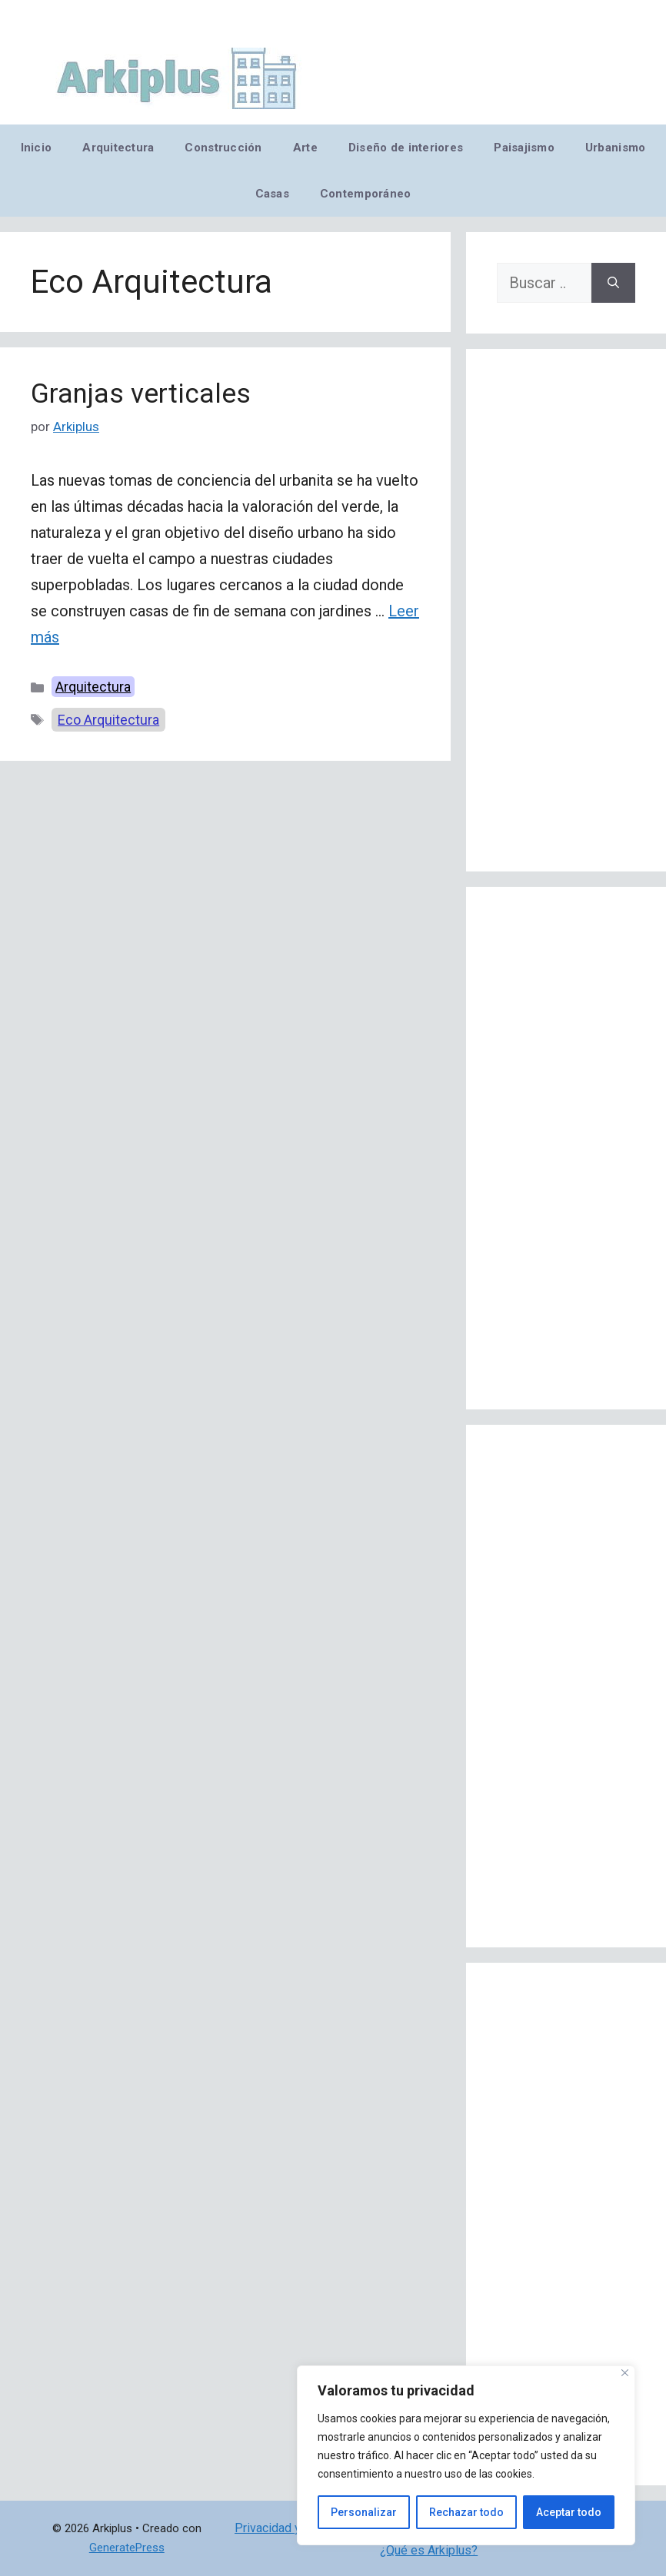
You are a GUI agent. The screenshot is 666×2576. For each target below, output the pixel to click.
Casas (272, 194)
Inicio (36, 147)
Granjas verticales (141, 394)
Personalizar (364, 2512)
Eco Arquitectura (108, 720)
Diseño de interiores (405, 147)
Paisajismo (524, 147)
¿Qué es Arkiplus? (429, 2550)
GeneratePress (127, 2547)
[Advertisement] (566, 610)
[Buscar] (613, 283)
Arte (305, 147)
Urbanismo (615, 147)
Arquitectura (118, 147)
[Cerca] (624, 2372)
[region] (466, 2455)
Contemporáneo (365, 194)
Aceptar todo (568, 2512)
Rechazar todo (466, 2512)
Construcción (223, 147)
